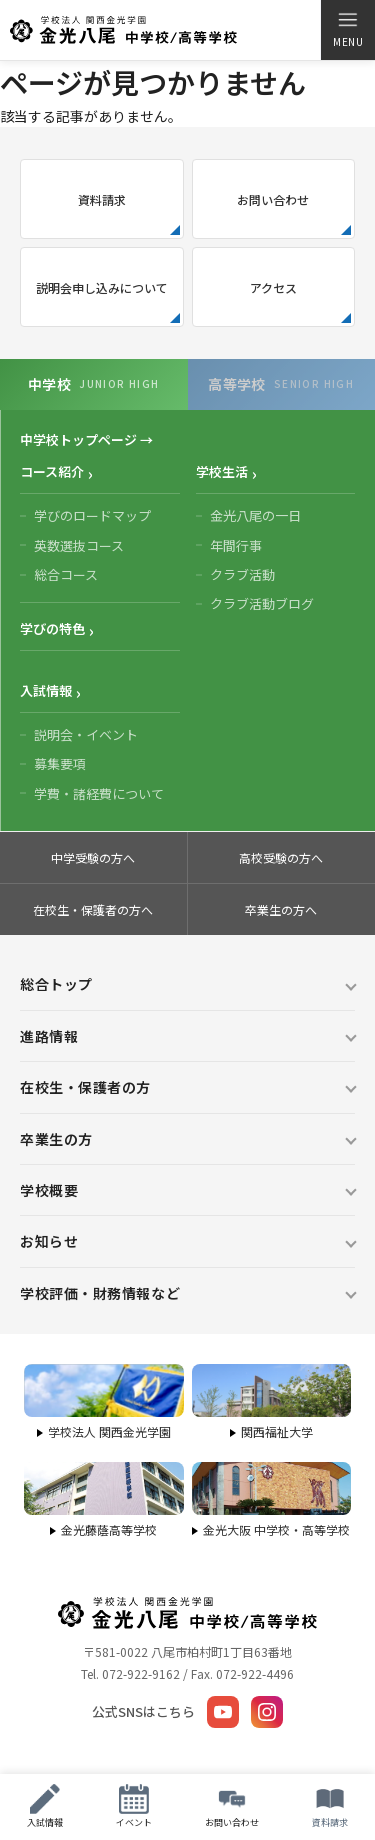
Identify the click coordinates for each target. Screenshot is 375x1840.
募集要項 (60, 763)
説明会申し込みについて (102, 287)
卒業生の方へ (281, 909)
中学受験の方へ (93, 857)
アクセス (273, 287)
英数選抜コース (79, 545)
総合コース (66, 574)
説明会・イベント (86, 734)
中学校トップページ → (86, 439)
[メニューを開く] (347, 30)
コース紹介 (52, 471)
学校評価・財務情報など (100, 1293)
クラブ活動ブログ (262, 603)
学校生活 (222, 471)
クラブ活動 (242, 574)
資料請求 (102, 199)
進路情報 (49, 1036)
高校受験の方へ (281, 857)
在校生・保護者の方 (85, 1087)
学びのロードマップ (92, 515)
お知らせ (49, 1241)
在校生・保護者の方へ (93, 909)
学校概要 (49, 1190)
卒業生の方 (56, 1139)
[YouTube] (223, 1712)
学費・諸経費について (99, 793)
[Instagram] (267, 1712)
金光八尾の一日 (255, 515)
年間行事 (236, 545)
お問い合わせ (273, 199)
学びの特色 (52, 628)
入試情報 (46, 690)
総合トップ (56, 984)
